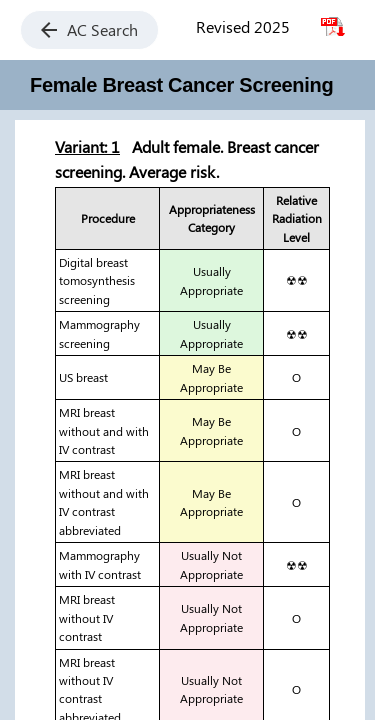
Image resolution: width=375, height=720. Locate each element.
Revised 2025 (243, 26)
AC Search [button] (89, 29)
